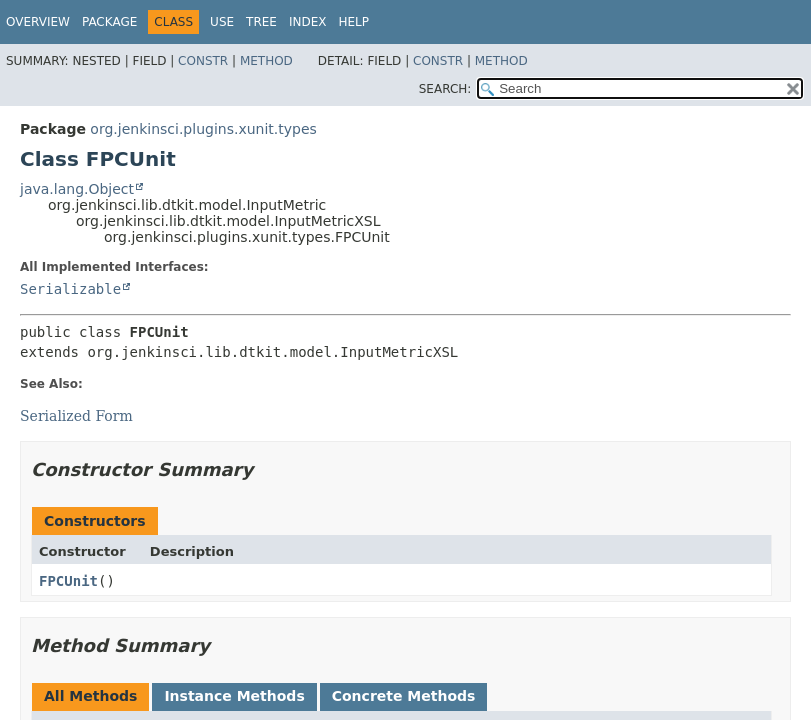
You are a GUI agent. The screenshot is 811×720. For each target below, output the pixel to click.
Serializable (70, 289)
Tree (261, 22)
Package (109, 22)
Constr (203, 61)
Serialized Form (76, 416)
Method (266, 61)
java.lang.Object (77, 189)
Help (353, 22)
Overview (38, 22)
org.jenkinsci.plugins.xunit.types (203, 129)
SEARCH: (445, 89)
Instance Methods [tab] (234, 696)
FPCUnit (68, 581)
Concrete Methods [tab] (404, 696)
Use (222, 22)
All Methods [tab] (90, 696)
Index (308, 22)
